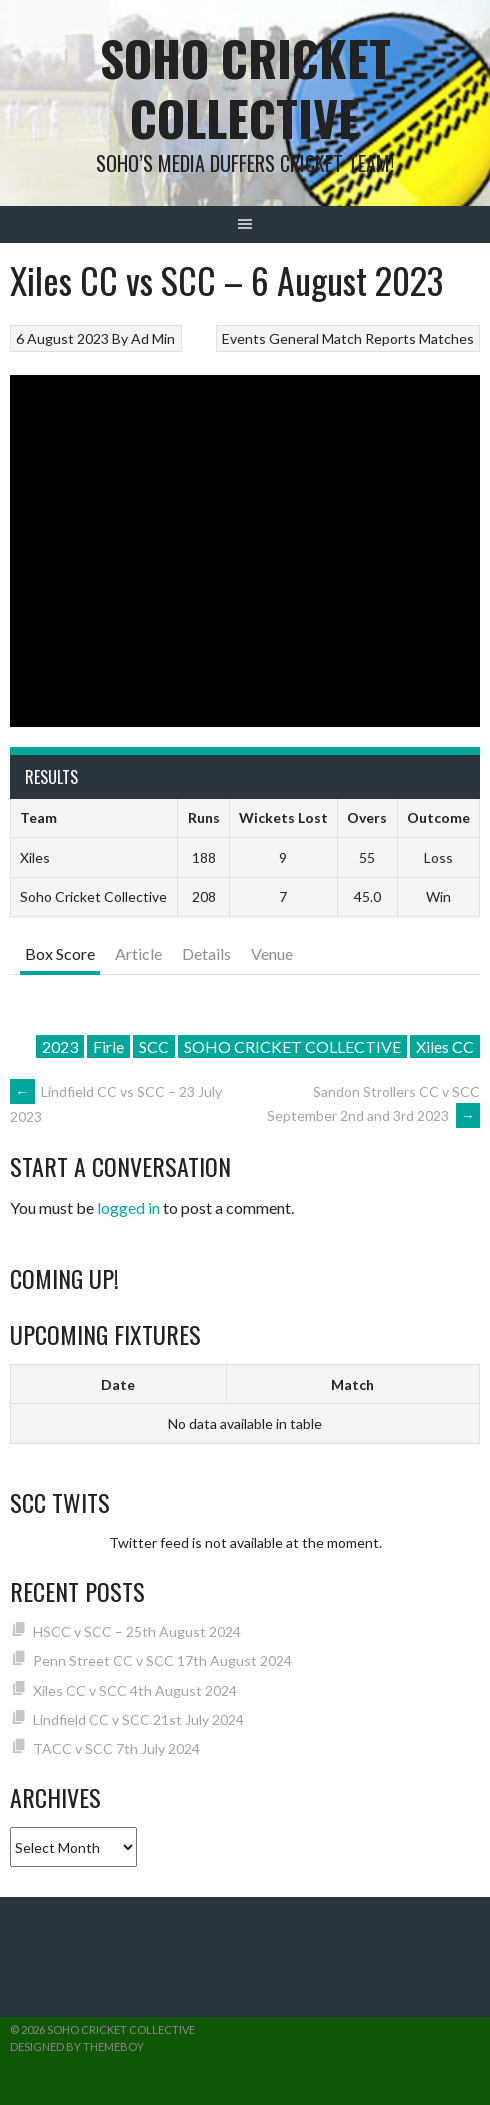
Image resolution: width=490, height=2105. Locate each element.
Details (206, 953)
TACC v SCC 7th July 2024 (116, 1748)
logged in (128, 1207)
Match (352, 1384)
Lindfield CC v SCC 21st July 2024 (138, 1719)
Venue (272, 953)
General (294, 338)
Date (118, 1384)
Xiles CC (445, 1046)
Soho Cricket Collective (245, 87)
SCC (154, 1046)
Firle (108, 1046)
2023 (60, 1046)
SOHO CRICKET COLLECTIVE (292, 1046)
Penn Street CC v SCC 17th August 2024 (162, 1660)
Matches (446, 338)
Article (138, 953)
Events (244, 338)
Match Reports (369, 338)
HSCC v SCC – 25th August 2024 (137, 1631)
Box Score (60, 953)
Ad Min (153, 338)
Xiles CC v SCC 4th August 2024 (135, 1690)
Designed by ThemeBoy (77, 2046)
